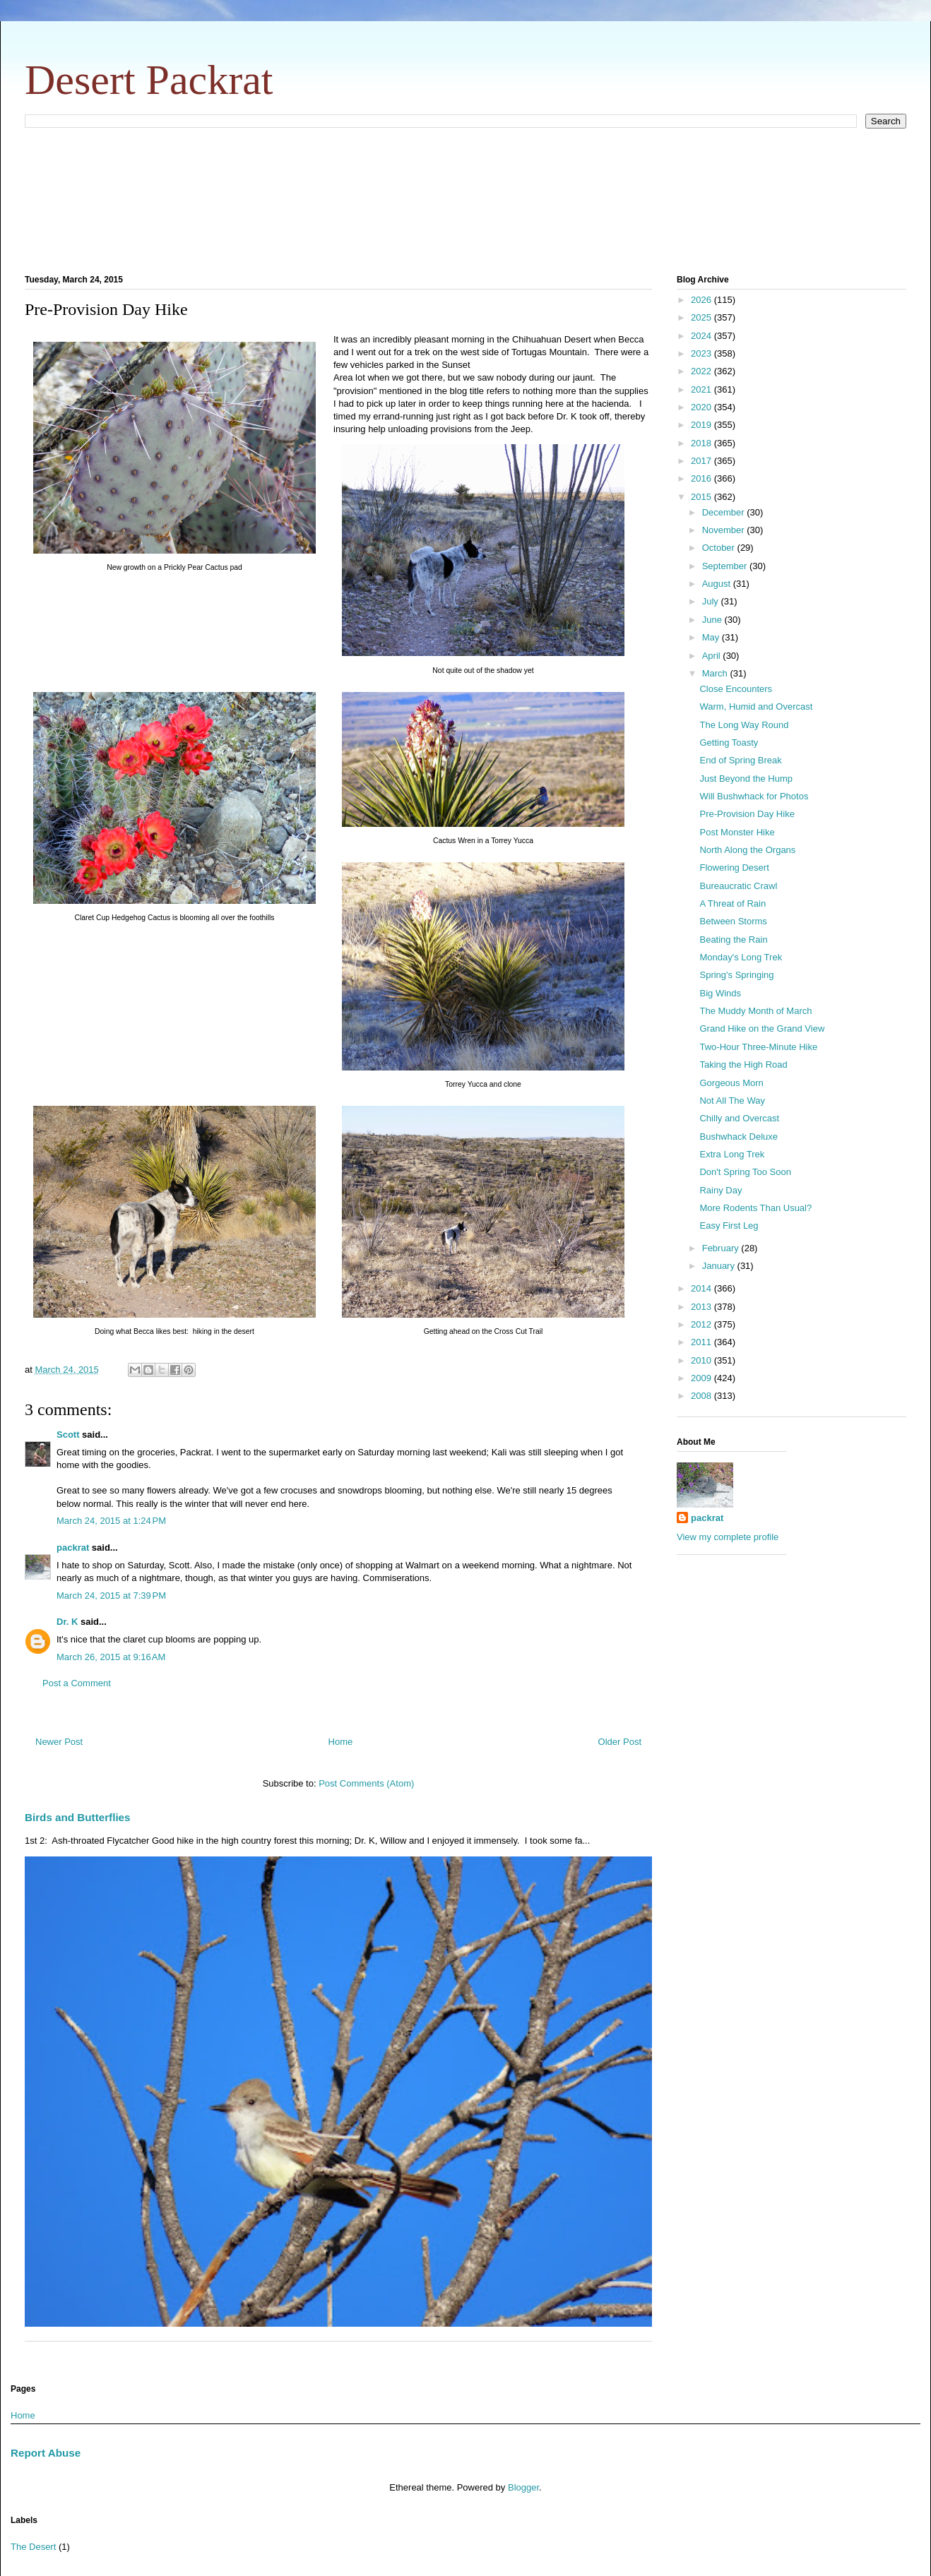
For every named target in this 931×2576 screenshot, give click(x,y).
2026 (702, 299)
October (719, 547)
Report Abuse (46, 2453)
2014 (702, 1288)
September (725, 566)
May (712, 637)
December (724, 512)
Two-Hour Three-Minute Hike (758, 1047)
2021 (702, 389)
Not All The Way (731, 1100)
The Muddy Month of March (755, 1011)
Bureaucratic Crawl (738, 886)
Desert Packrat (149, 79)
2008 (702, 1395)
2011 (702, 1342)
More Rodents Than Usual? (755, 1208)
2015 (702, 496)
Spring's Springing (736, 975)
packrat (73, 1547)
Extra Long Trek (731, 1154)
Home (340, 1741)
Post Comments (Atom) (366, 1783)
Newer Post (59, 1741)
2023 (702, 353)
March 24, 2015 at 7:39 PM (111, 1595)
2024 (702, 335)
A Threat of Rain (732, 903)
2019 (702, 424)
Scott (68, 1434)
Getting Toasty (728, 742)
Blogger (523, 2487)
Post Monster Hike (736, 832)
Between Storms (732, 921)
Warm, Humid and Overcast (755, 706)
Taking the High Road (743, 1064)
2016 (702, 478)
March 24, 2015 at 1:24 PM (111, 1520)
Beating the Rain (733, 939)
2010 (702, 1360)
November (724, 530)
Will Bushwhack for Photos (753, 796)
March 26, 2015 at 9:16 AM (111, 1657)
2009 (702, 1378)
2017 (702, 460)
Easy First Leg (728, 1225)
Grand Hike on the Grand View (761, 1028)
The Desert (33, 2546)
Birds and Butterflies (78, 1817)
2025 (702, 317)
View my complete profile (727, 1537)
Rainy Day (720, 1190)
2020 (702, 407)
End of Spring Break (740, 760)
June (713, 619)
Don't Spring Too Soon (744, 1172)
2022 (702, 371)
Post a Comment (76, 1683)
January (719, 1265)
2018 (702, 443)
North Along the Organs (747, 850)
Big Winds (720, 993)
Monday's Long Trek (740, 957)
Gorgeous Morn (731, 1083)
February (722, 1248)
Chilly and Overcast (739, 1118)
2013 (702, 1306)
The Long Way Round (743, 725)
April (712, 655)
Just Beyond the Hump (746, 778)
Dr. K (67, 1621)
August (717, 583)
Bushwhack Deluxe (738, 1136)
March (716, 673)
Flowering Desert (734, 867)
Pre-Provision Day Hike (746, 814)
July (711, 601)
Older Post (619, 1741)
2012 (702, 1324)
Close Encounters (735, 689)
